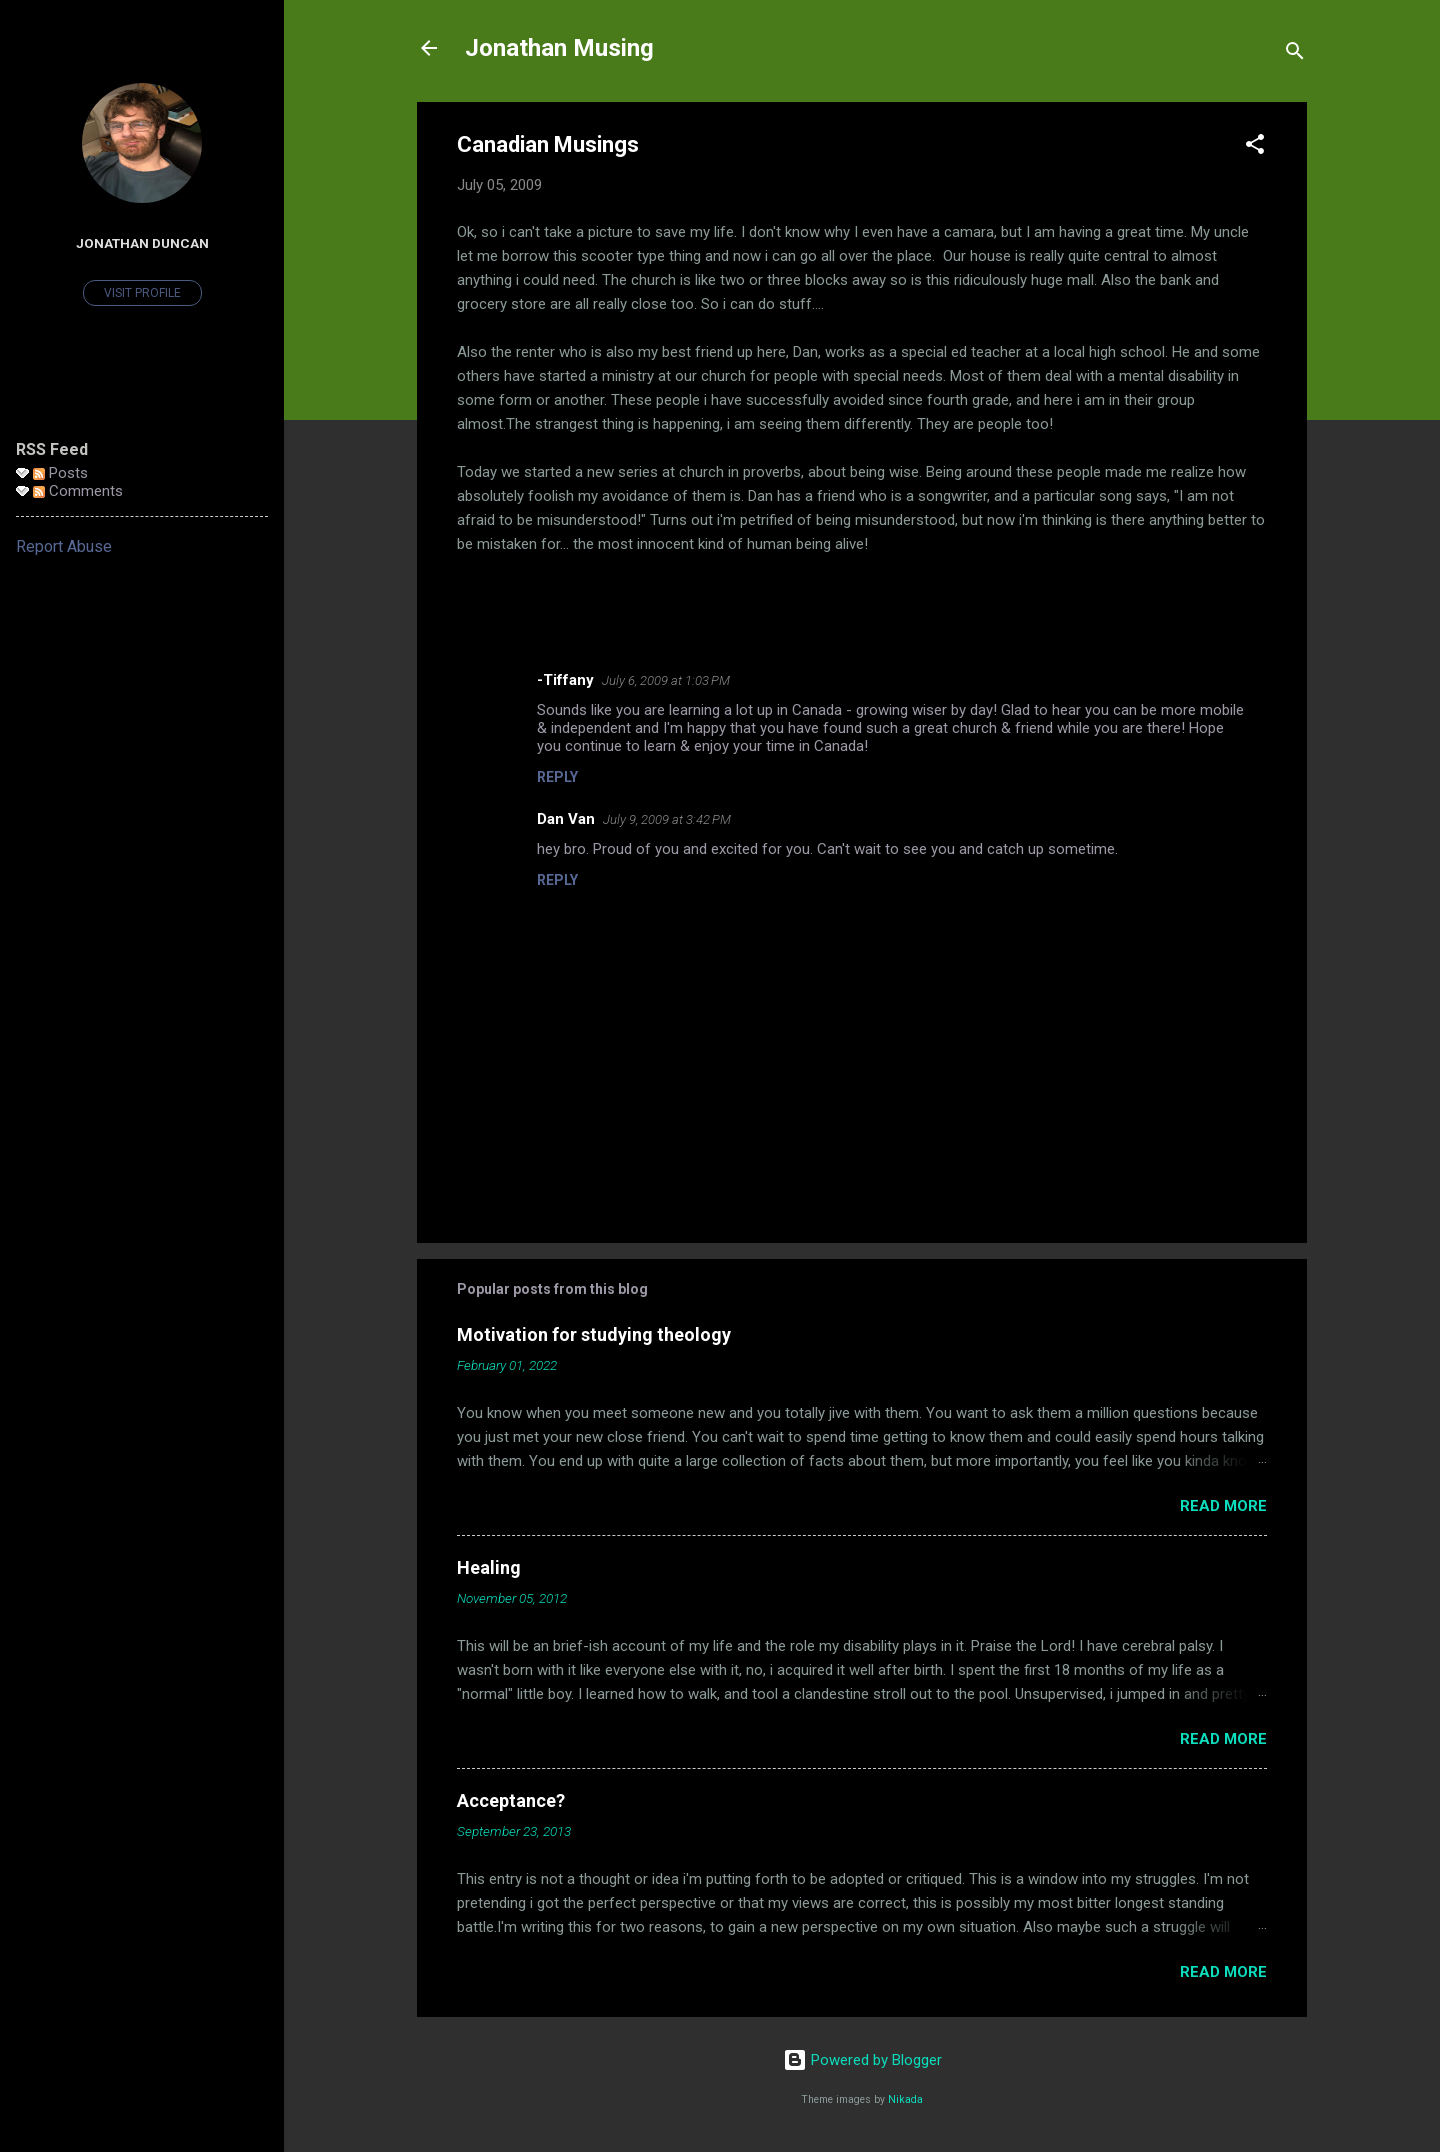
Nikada (905, 2099)
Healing (489, 1567)
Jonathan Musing (559, 48)
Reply (557, 777)
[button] (1255, 147)
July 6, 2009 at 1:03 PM (666, 680)
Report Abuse (64, 546)
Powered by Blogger (862, 2060)
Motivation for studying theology (594, 1334)
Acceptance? (511, 1800)
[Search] (1295, 54)
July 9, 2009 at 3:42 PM (667, 819)
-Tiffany (565, 680)
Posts (60, 473)
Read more (1223, 1506)
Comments (78, 491)
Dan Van (566, 819)
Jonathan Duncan (142, 243)
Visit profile (142, 293)
